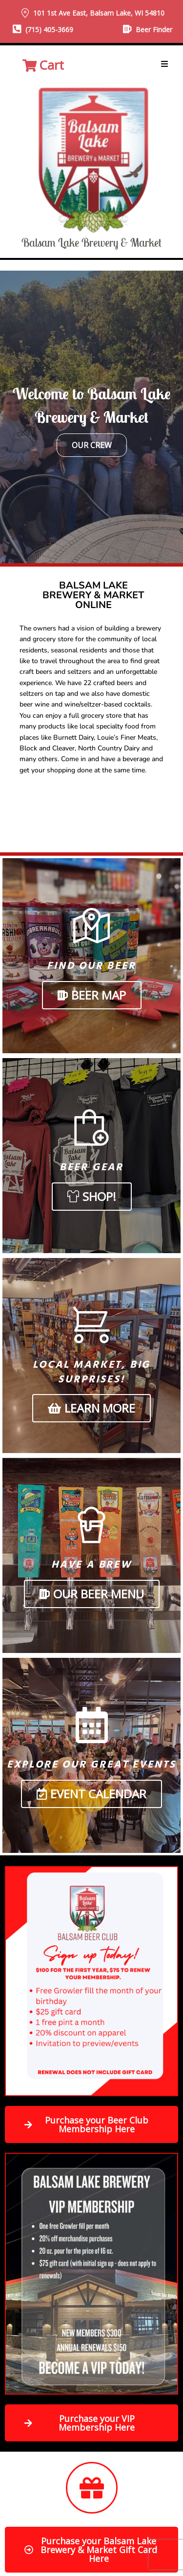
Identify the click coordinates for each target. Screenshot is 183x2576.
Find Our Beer (91, 966)
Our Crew (92, 445)
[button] (164, 64)
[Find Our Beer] (91, 926)
